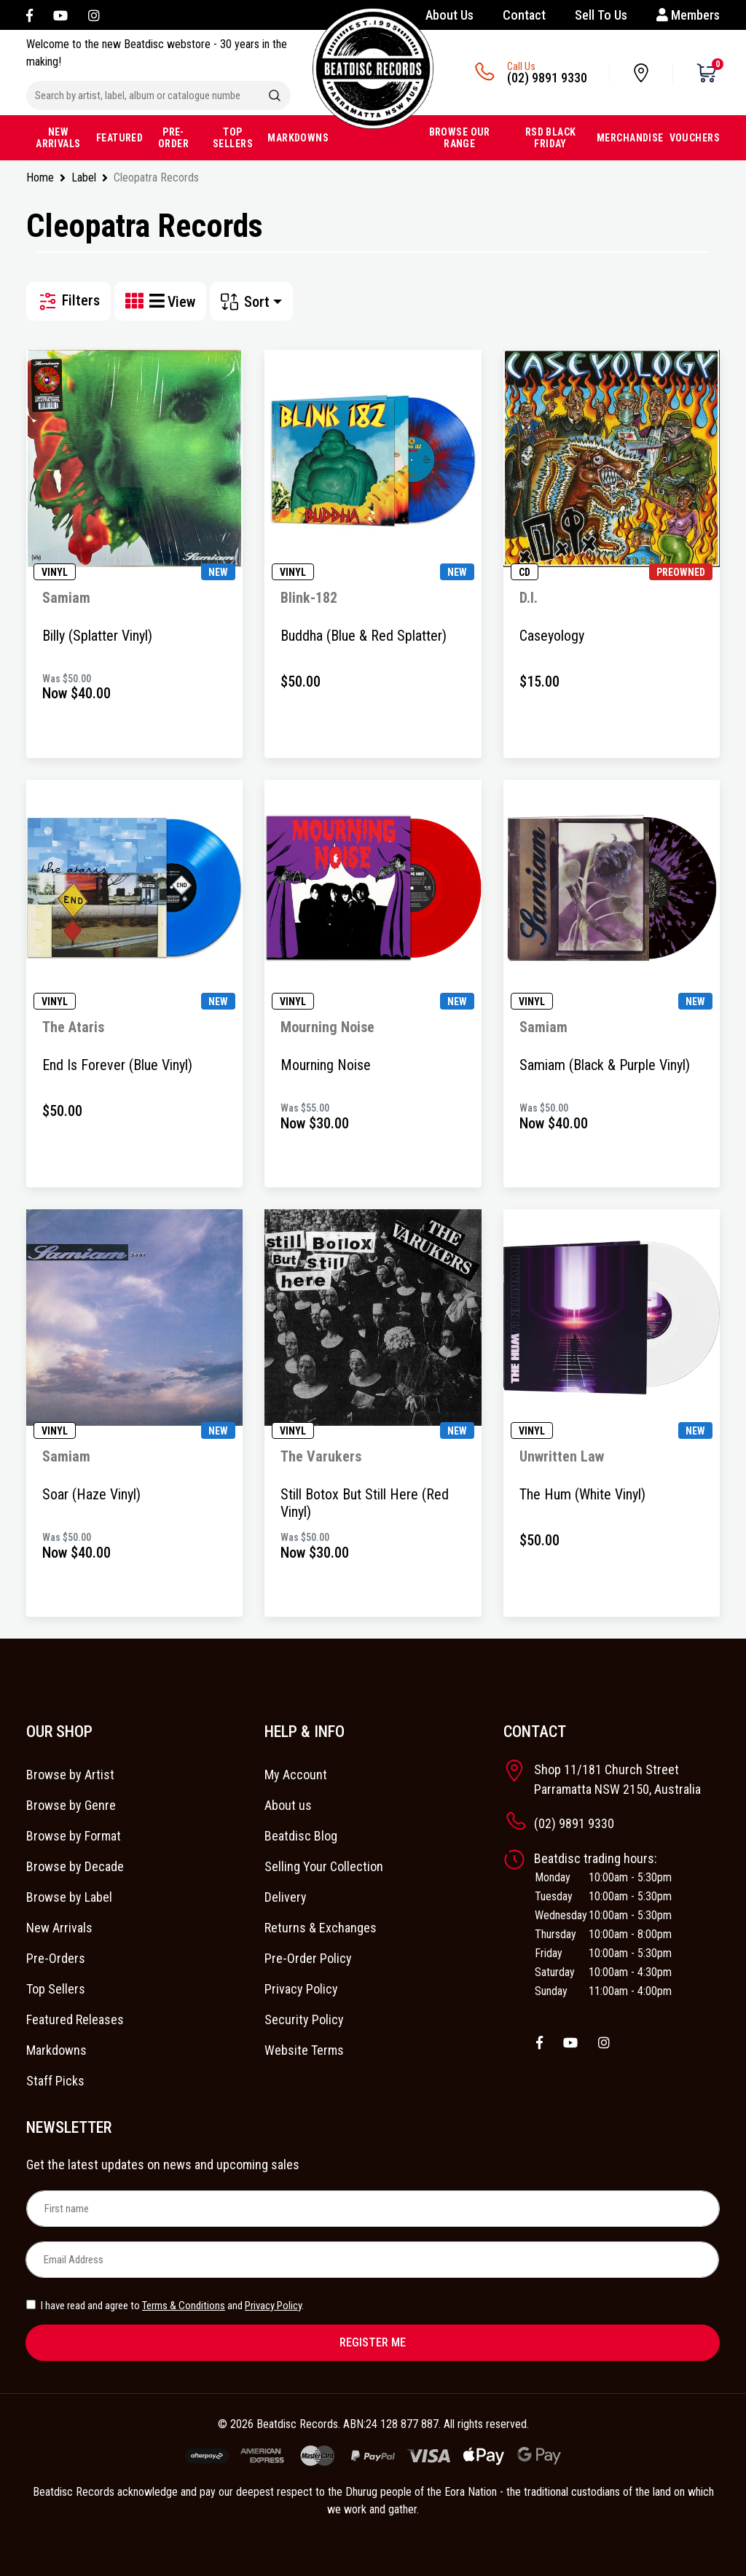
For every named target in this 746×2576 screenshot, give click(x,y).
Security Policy (304, 2019)
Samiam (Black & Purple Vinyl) (604, 1065)
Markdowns (56, 2050)
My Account (295, 1774)
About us (288, 1805)
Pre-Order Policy (308, 1958)
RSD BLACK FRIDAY (550, 137)
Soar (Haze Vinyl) (91, 1494)
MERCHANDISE (630, 138)
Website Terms (304, 2050)
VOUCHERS (695, 138)
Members (688, 15)
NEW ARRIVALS (58, 137)
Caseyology (551, 635)
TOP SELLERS (233, 137)
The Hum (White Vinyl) (582, 1494)
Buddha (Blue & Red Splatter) (363, 635)
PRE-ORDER (173, 137)
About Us (449, 15)
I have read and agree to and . (165, 2305)
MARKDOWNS (298, 138)
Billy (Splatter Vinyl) (97, 635)
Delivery (285, 1897)
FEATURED (119, 138)
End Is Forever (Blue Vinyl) (117, 1065)
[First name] (373, 2208)
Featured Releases (75, 2019)
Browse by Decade (75, 1866)
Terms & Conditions (183, 2305)
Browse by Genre (71, 1805)
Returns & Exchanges (320, 1927)
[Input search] (142, 95)
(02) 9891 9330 (547, 77)
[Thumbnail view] (137, 301)
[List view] (158, 301)
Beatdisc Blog (300, 1835)
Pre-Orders (55, 1958)
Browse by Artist (70, 1774)
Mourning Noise (325, 1065)
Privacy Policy (301, 1989)
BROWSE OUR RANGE (459, 137)
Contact (524, 15)
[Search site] (275, 95)
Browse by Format (73, 1835)
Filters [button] (68, 301)
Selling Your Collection (323, 1866)
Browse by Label (69, 1897)
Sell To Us (601, 15)
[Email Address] (372, 2259)
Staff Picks (55, 2080)
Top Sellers (55, 1989)
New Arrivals (59, 1927)
